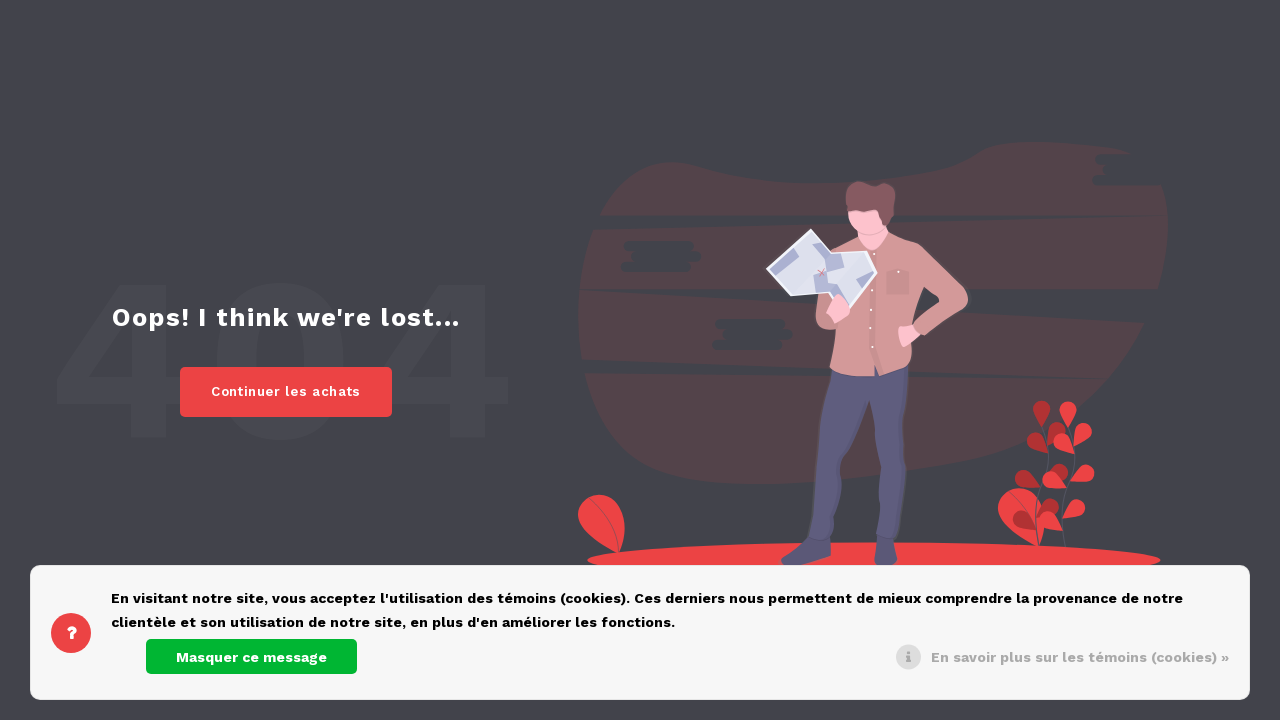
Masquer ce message (251, 657)
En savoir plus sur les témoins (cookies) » (1080, 657)
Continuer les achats (286, 391)
